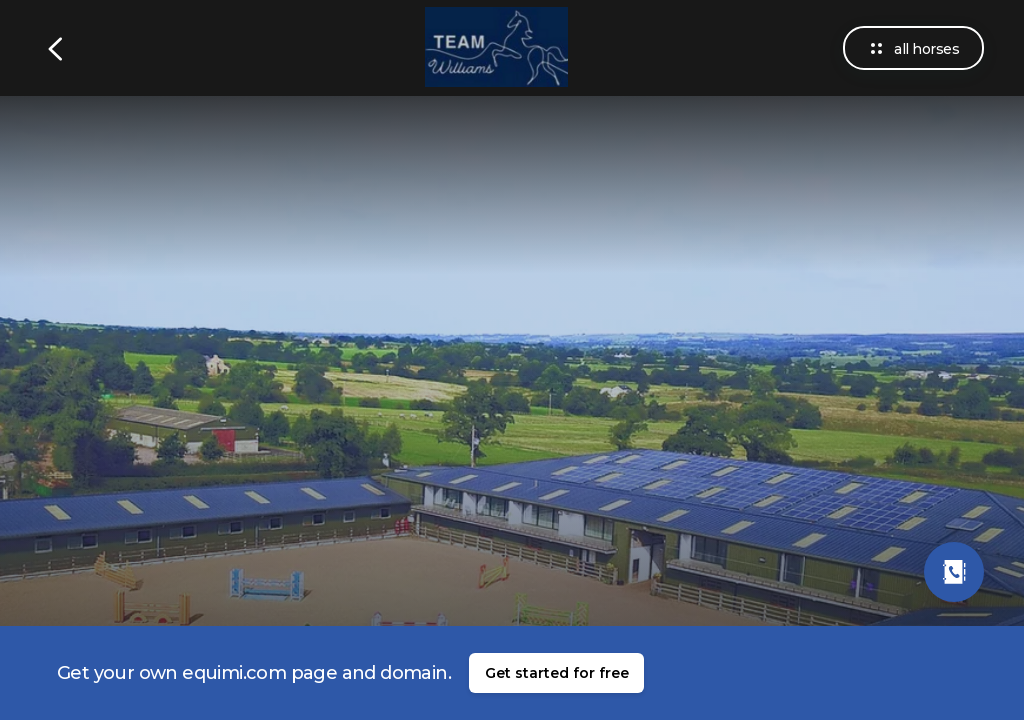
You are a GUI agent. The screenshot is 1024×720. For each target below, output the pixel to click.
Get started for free (557, 673)
